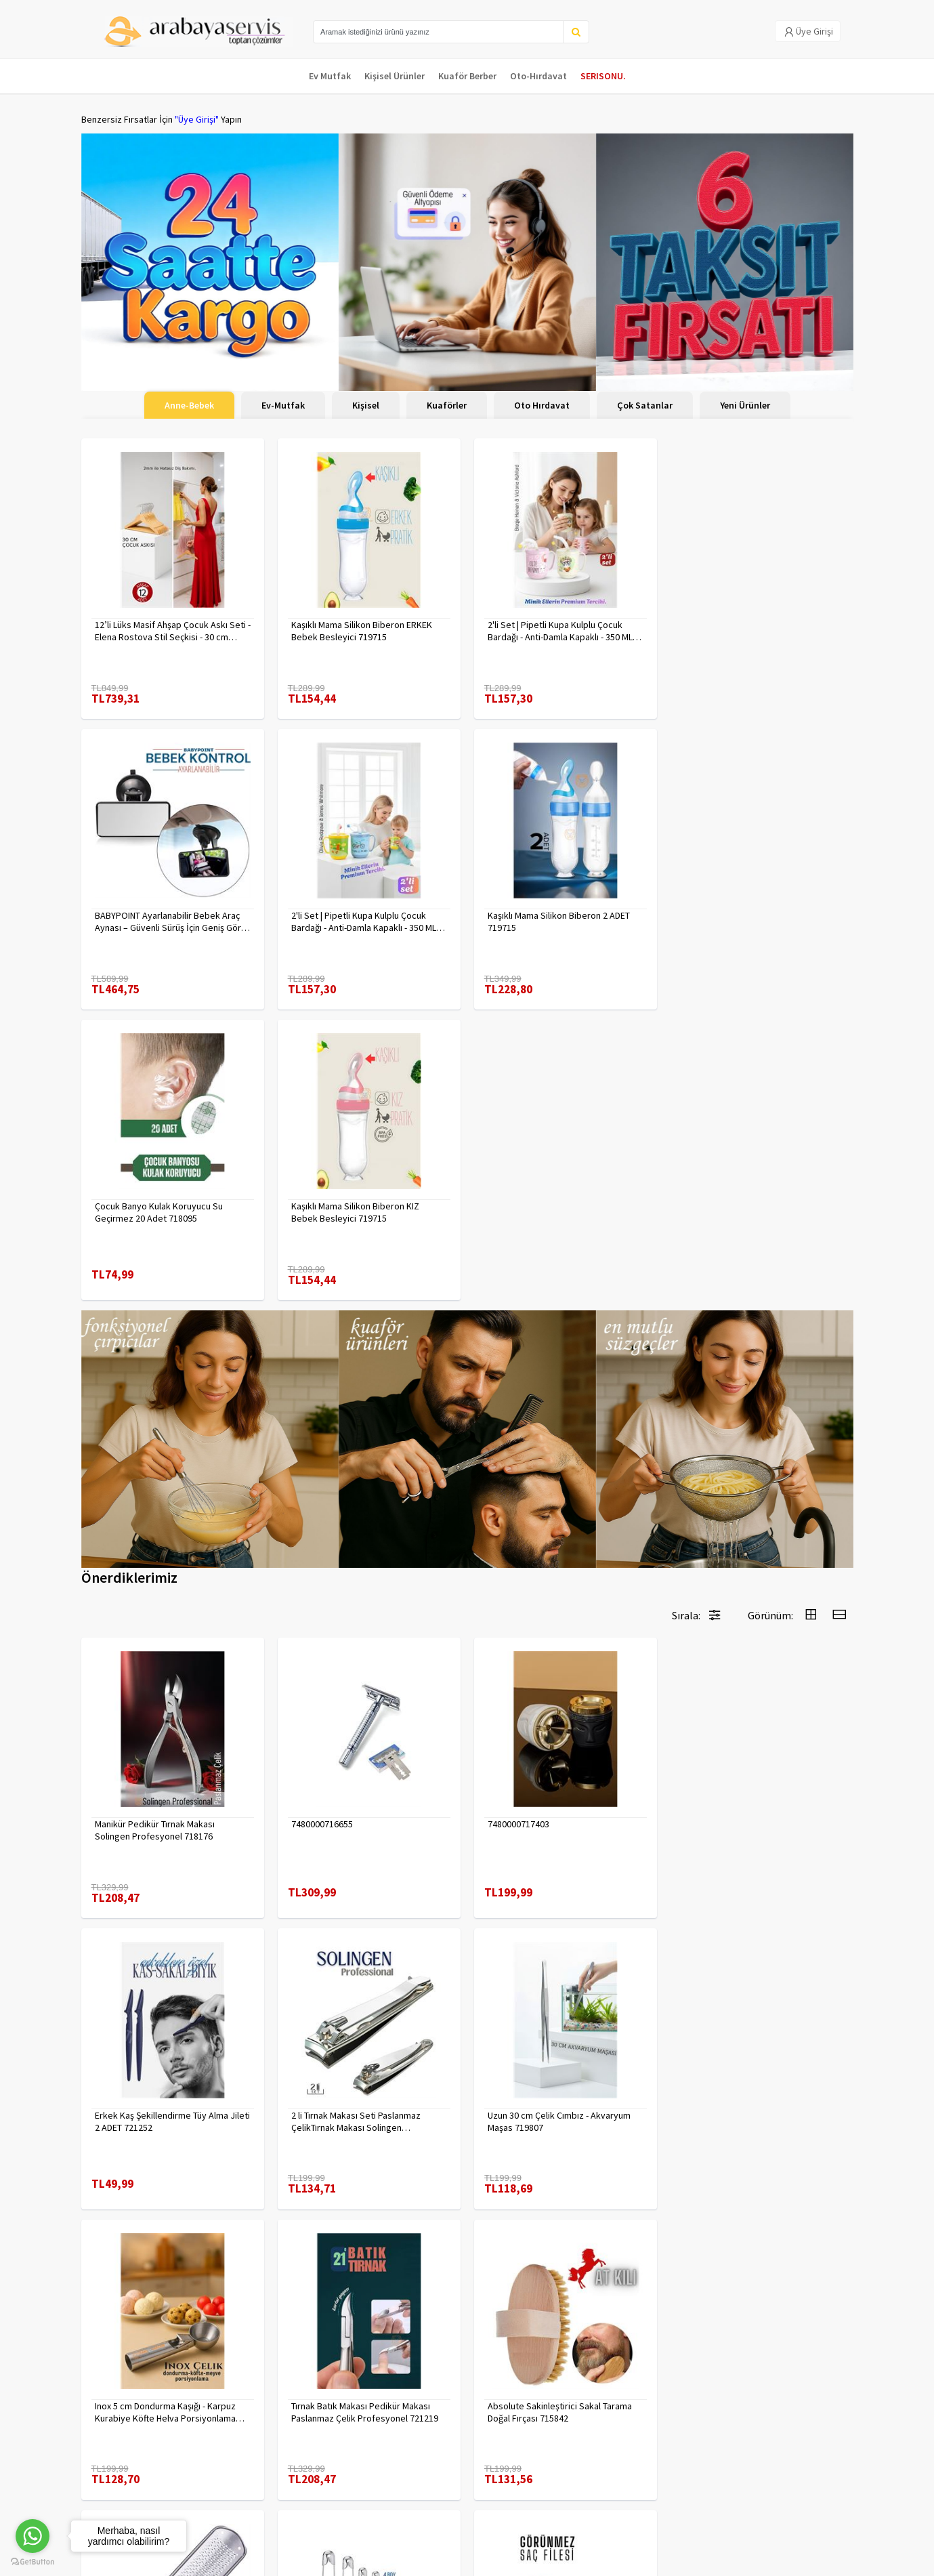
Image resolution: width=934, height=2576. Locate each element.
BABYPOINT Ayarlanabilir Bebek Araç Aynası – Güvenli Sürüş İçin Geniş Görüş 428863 (761, 631)
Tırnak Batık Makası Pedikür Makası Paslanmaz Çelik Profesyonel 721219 (757, 1830)
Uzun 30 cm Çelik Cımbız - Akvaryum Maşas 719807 (362, 1830)
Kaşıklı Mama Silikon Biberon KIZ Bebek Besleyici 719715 (748, 921)
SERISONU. (603, 76)
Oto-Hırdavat (538, 76)
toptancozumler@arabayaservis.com (732, 2496)
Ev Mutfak (330, 76)
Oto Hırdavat (542, 405)
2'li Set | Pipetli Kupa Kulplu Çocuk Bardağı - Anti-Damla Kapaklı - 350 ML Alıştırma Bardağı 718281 (167, 921)
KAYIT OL (832, 2432)
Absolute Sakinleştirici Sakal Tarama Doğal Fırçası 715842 (167, 2120)
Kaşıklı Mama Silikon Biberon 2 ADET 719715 (362, 921)
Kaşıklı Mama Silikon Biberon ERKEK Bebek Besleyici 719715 (361, 631)
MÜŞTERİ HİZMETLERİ (123, 2478)
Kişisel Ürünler (394, 76)
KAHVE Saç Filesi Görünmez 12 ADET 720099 (755, 2120)
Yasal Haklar (235, 2460)
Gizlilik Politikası (244, 2442)
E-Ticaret (766, 2561)
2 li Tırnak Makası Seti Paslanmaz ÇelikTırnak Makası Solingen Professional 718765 (159, 1830)
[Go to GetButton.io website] (32, 2562)
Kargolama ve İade (119, 2442)
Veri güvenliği (239, 2425)
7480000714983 (322, 2114)
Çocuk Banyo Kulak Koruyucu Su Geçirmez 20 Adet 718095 (552, 921)
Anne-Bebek (189, 405)
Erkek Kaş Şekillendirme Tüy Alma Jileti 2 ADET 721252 (761, 1539)
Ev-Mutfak (283, 405)
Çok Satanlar (645, 405)
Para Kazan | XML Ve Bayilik (134, 2425)
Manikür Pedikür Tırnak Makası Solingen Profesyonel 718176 (155, 1539)
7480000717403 (518, 1533)
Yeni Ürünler (745, 405)
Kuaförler (447, 405)
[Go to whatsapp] (32, 2536)
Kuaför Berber (467, 76)
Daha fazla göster (467, 2280)
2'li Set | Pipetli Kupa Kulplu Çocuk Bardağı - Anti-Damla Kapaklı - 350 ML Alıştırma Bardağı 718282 (560, 631)
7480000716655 (322, 1533)
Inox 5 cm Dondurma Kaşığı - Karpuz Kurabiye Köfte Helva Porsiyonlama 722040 (558, 1830)
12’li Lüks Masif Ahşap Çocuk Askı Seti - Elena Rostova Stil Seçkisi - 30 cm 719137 (173, 631)
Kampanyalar (107, 2460)
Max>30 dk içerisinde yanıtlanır (732, 2518)
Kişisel (365, 405)
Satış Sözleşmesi (246, 2478)
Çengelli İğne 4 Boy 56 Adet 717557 (558, 2114)
